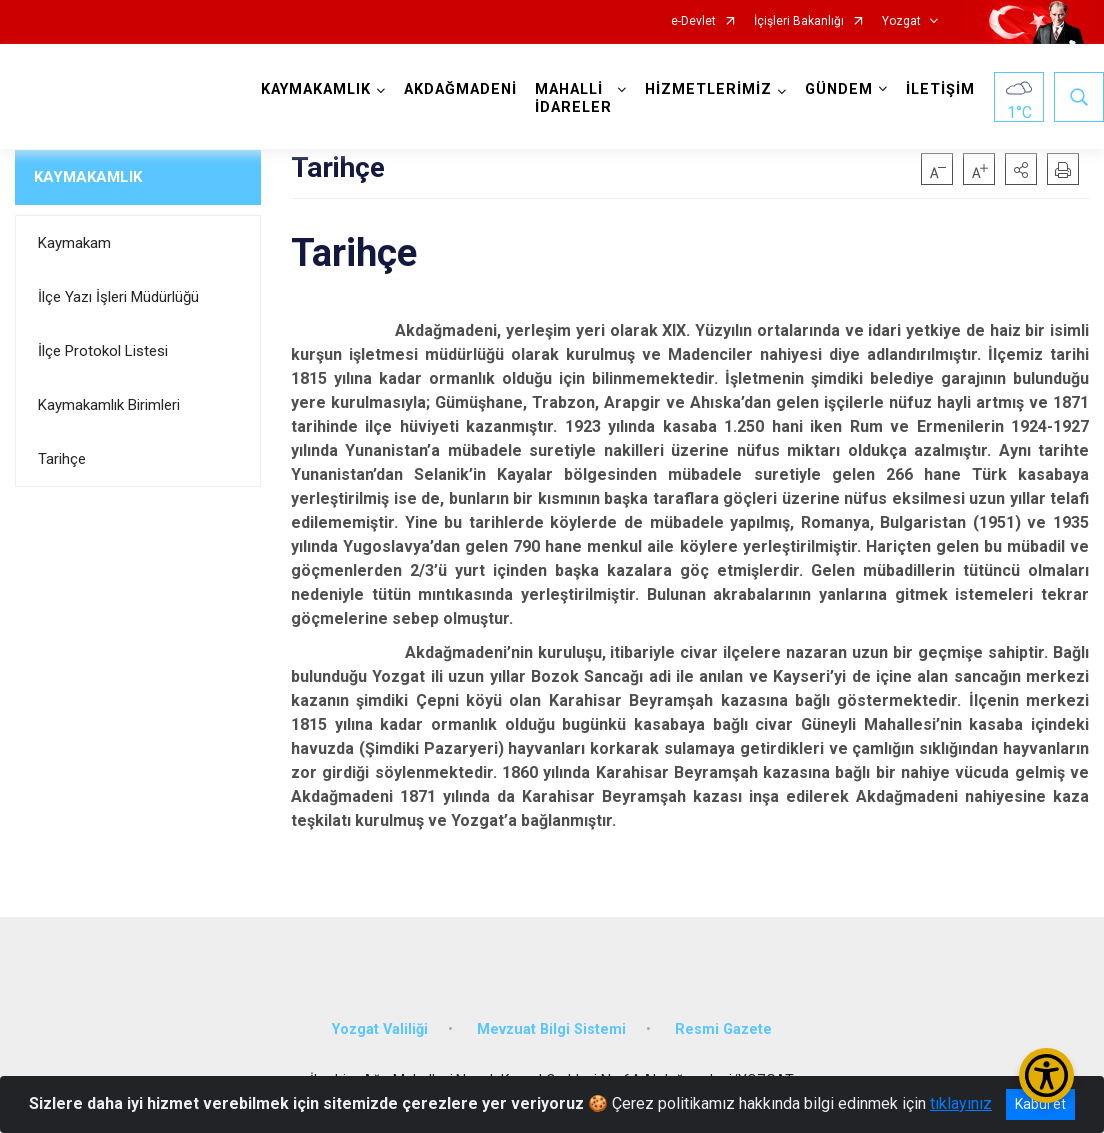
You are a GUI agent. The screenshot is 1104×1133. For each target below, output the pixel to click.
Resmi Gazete (723, 1029)
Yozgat (901, 21)
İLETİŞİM (940, 89)
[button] (1021, 169)
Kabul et (1040, 1104)
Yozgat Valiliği (380, 1029)
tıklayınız (961, 1103)
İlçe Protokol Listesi (103, 351)
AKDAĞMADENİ (460, 89)
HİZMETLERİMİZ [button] (708, 89)
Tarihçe (62, 459)
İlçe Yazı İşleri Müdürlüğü (118, 297)
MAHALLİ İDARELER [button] (573, 98)
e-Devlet (693, 21)
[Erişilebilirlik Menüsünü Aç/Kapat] (1046, 1075)
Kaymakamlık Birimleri (109, 405)
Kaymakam (74, 243)
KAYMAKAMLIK (88, 177)
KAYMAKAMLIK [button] (316, 89)
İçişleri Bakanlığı (799, 21)
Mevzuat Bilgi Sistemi (551, 1029)
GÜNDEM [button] (839, 89)
